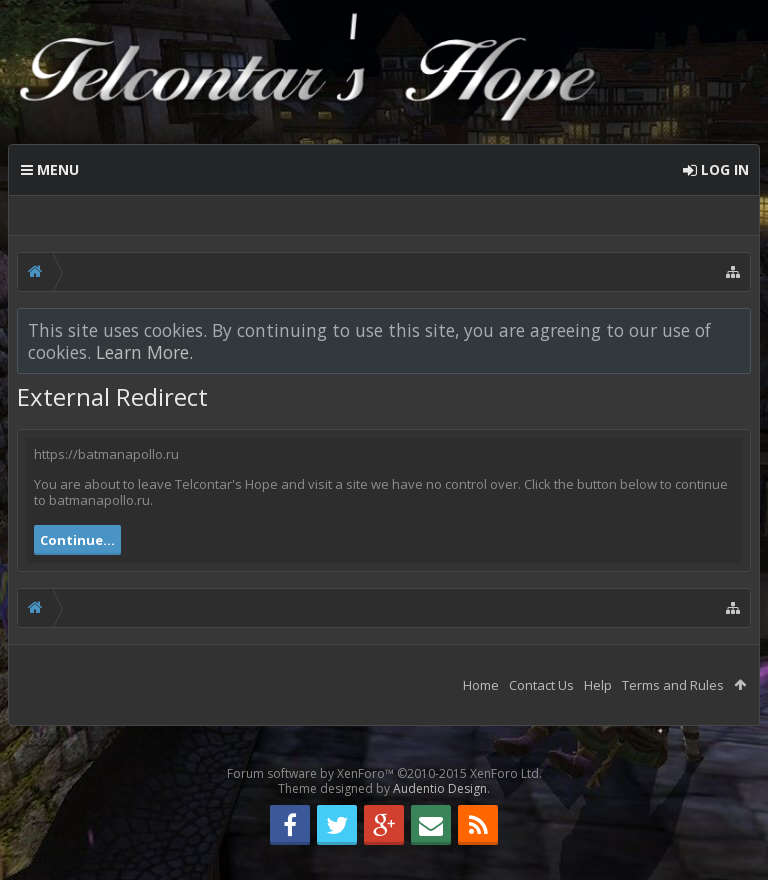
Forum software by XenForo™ (384, 773)
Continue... (77, 540)
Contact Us (541, 685)
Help (598, 685)
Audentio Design (440, 788)
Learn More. (144, 352)
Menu (50, 169)
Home (481, 685)
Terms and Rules (673, 685)
